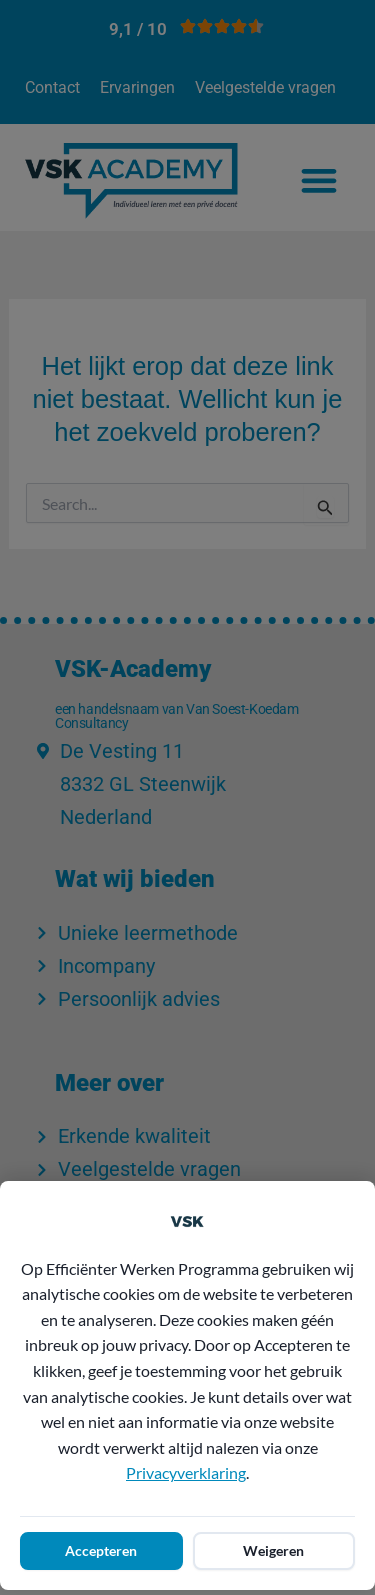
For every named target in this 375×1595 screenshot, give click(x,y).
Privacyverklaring (186, 1472)
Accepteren (101, 1550)
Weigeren (273, 1550)
